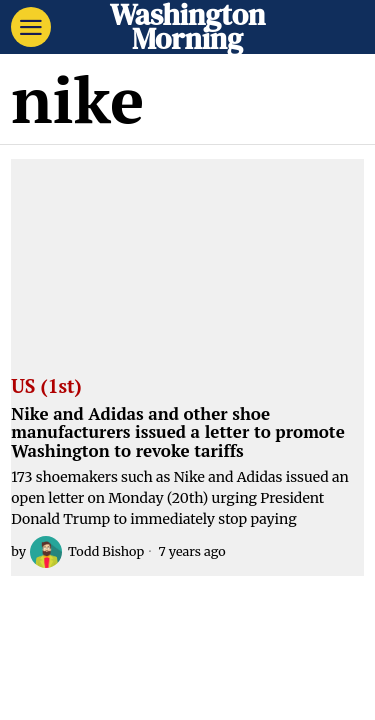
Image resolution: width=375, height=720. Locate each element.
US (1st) (46, 387)
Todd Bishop (87, 552)
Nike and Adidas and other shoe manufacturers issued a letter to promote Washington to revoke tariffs (178, 433)
